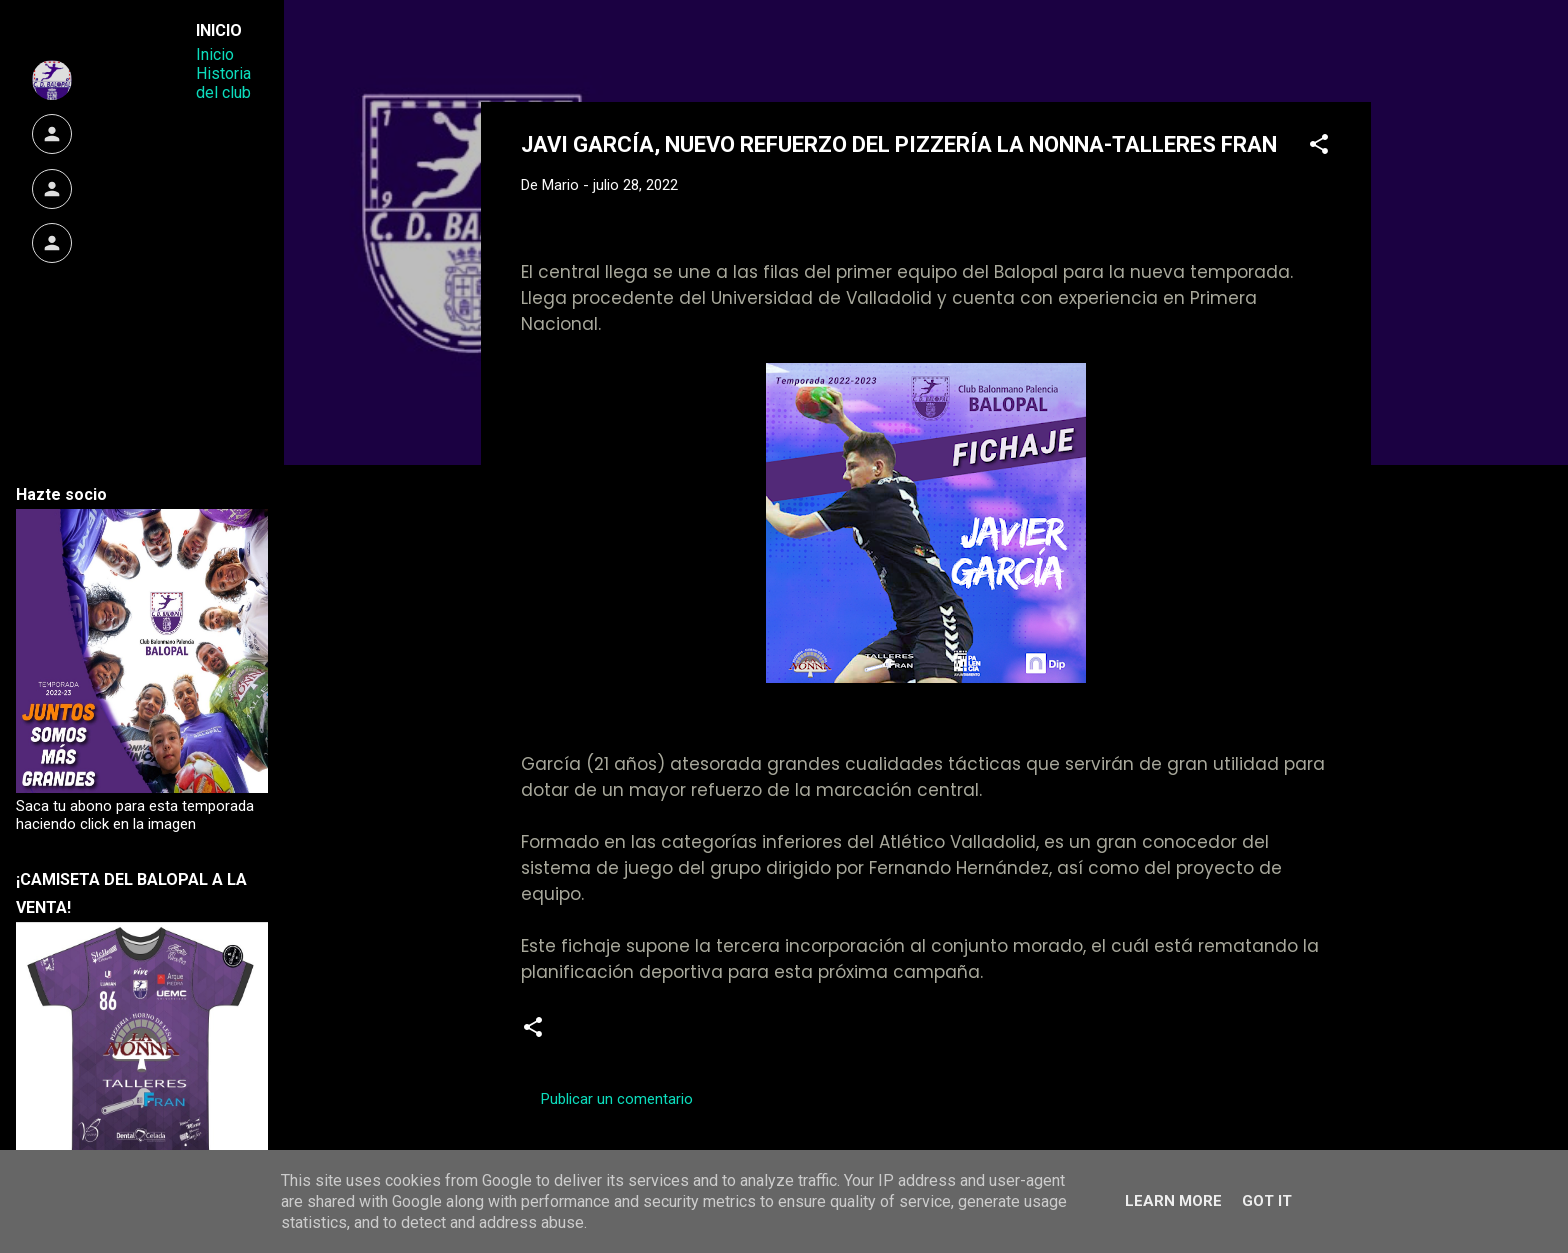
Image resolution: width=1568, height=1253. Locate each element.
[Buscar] (1359, 54)
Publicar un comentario (617, 1099)
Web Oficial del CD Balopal (672, 48)
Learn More (1173, 1201)
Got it (1267, 1201)
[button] (1319, 147)
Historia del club (223, 83)
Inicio (215, 54)
